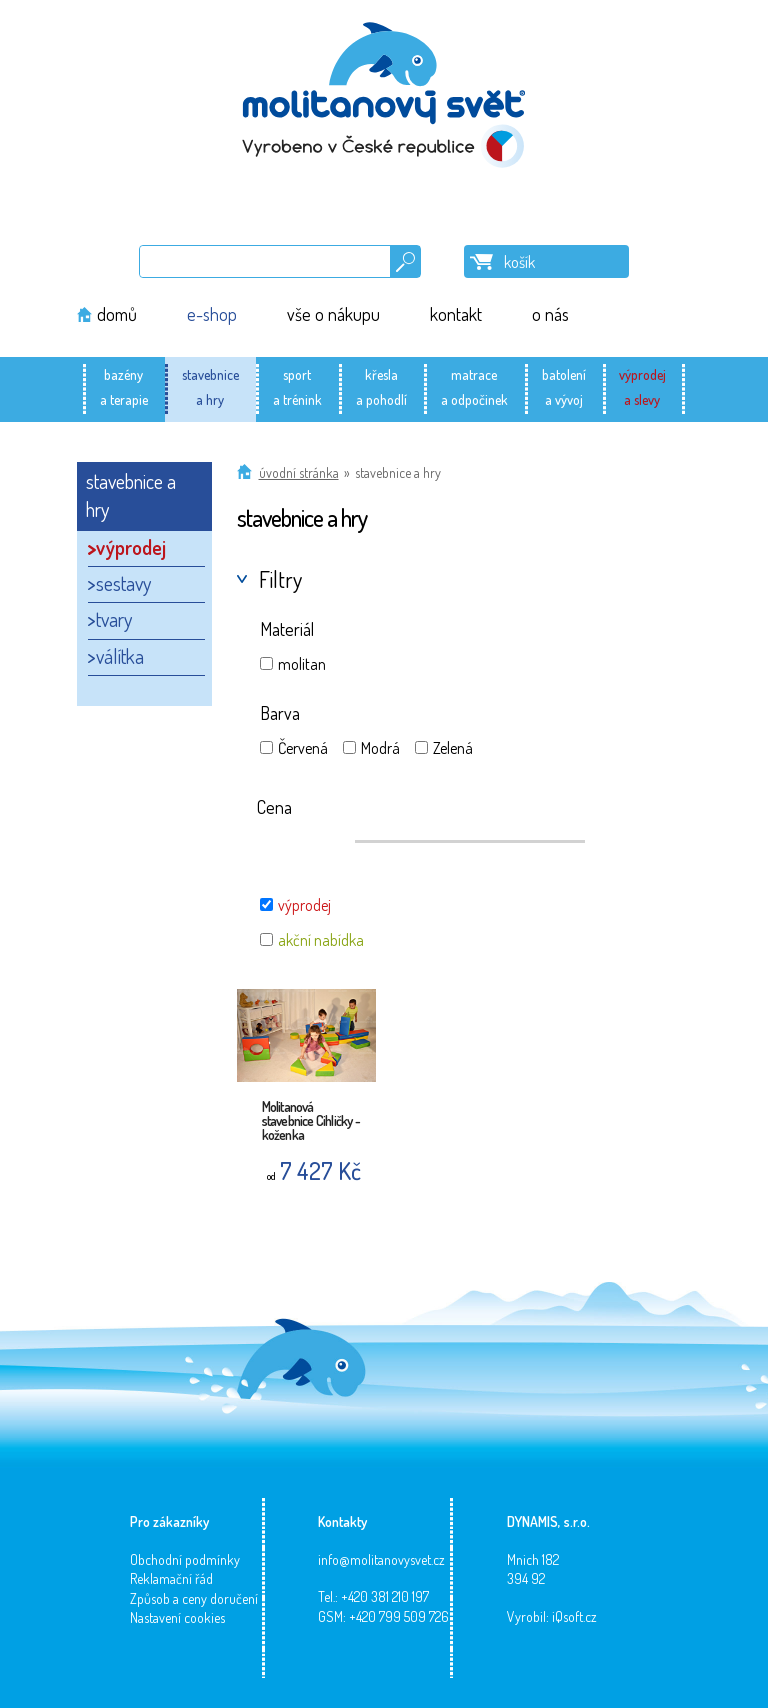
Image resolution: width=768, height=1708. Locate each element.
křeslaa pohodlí (381, 387)
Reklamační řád (171, 1578)
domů (117, 314)
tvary (114, 619)
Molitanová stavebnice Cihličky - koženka (311, 1115)
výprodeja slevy (642, 387)
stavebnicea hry (210, 387)
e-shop (212, 314)
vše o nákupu (333, 314)
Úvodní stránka (299, 472)
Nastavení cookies (177, 1617)
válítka (120, 656)
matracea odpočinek (474, 387)
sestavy (123, 583)
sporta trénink (297, 387)
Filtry (280, 579)
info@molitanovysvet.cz (381, 1559)
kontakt (456, 314)
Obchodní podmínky (185, 1559)
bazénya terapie (124, 387)
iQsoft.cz (574, 1616)
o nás (550, 314)
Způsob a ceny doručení (194, 1598)
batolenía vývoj (564, 387)
